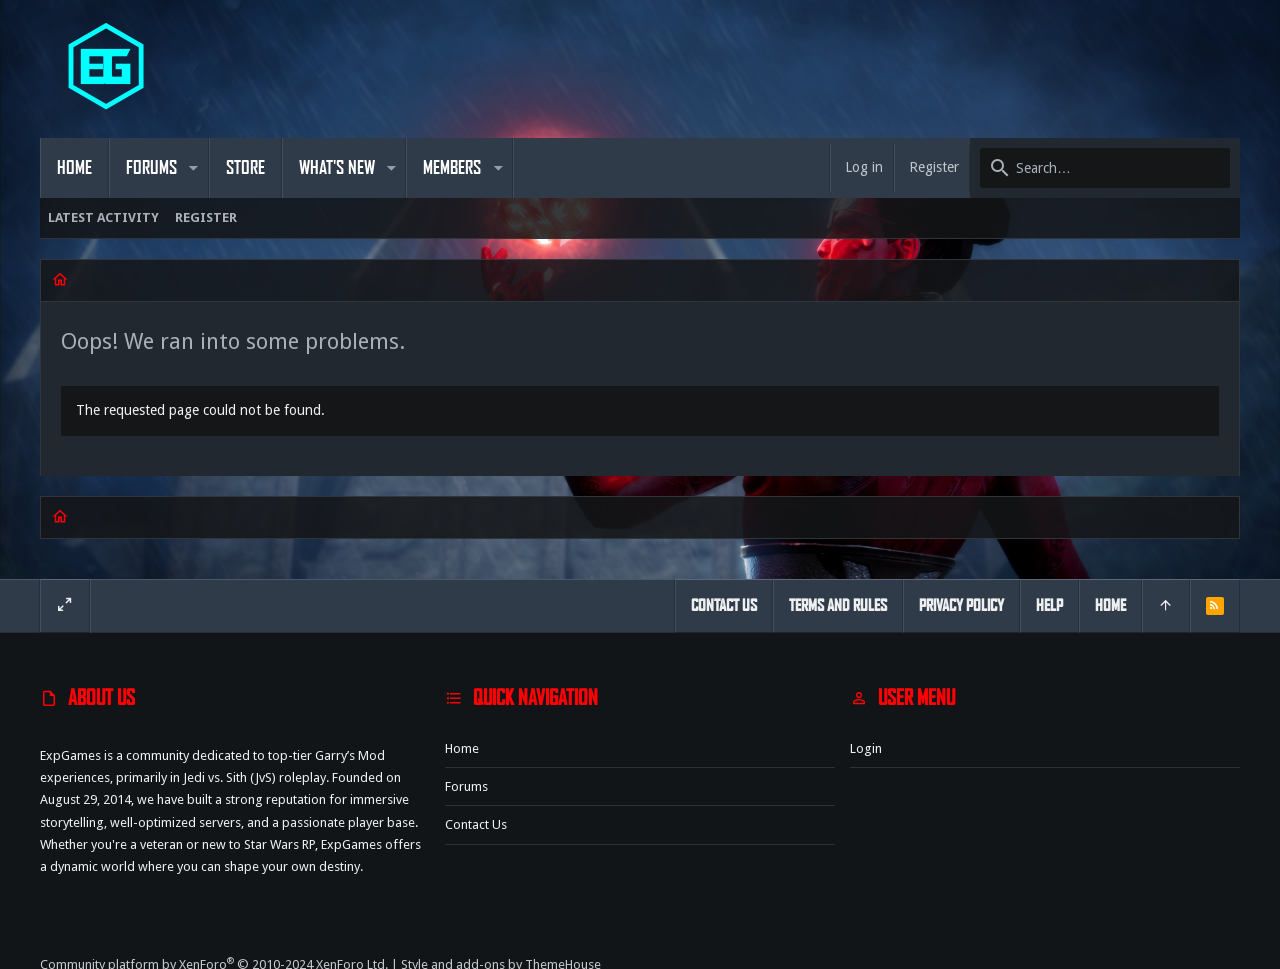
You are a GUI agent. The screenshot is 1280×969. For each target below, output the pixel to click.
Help (1049, 605)
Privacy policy (961, 605)
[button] (193, 168)
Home (462, 748)
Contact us (476, 824)
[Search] (1105, 168)
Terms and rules (838, 605)
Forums (466, 786)
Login (866, 748)
